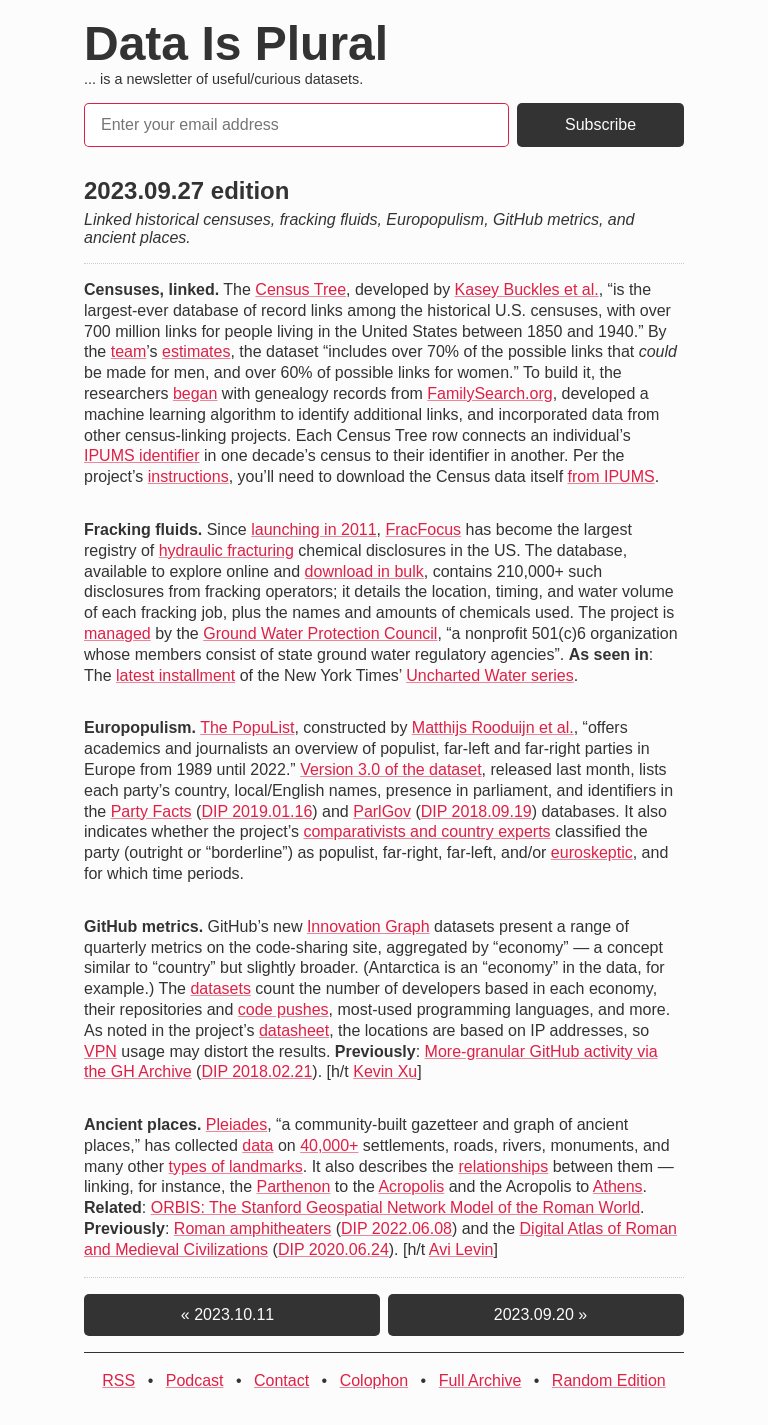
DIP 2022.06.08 (396, 1228)
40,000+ (329, 1145)
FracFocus (424, 529)
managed (117, 633)
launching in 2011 (313, 529)
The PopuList (247, 727)
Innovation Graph (368, 926)
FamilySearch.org (489, 393)
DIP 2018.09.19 (476, 811)
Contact (281, 1380)
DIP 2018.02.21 (256, 1071)
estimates (196, 351)
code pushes (283, 1009)
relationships (503, 1166)
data (257, 1145)
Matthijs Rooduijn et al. (493, 727)
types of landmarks (235, 1166)
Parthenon (294, 1186)
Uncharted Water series (489, 675)
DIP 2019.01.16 (256, 811)
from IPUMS (611, 476)
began (195, 393)
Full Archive (480, 1380)
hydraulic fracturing (226, 550)
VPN (100, 1051)
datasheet (294, 1030)
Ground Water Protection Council (320, 633)
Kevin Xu (385, 1071)
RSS (118, 1380)
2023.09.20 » (536, 1314)
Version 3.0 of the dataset (390, 769)
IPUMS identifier (142, 455)
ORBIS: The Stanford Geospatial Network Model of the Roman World (395, 1207)
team (129, 351)
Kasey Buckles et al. (527, 289)
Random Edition (609, 1380)
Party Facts (151, 811)
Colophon (374, 1380)
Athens (618, 1186)
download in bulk (364, 571)
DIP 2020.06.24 (333, 1249)
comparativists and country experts (426, 831)
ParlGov (382, 811)
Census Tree (300, 289)
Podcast (195, 1380)
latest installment (175, 675)
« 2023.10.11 (232, 1314)
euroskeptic (592, 852)
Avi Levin (461, 1249)
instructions (188, 476)
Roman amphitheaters (252, 1228)
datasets (220, 988)
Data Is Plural (236, 43)
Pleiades (236, 1124)
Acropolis (411, 1186)
